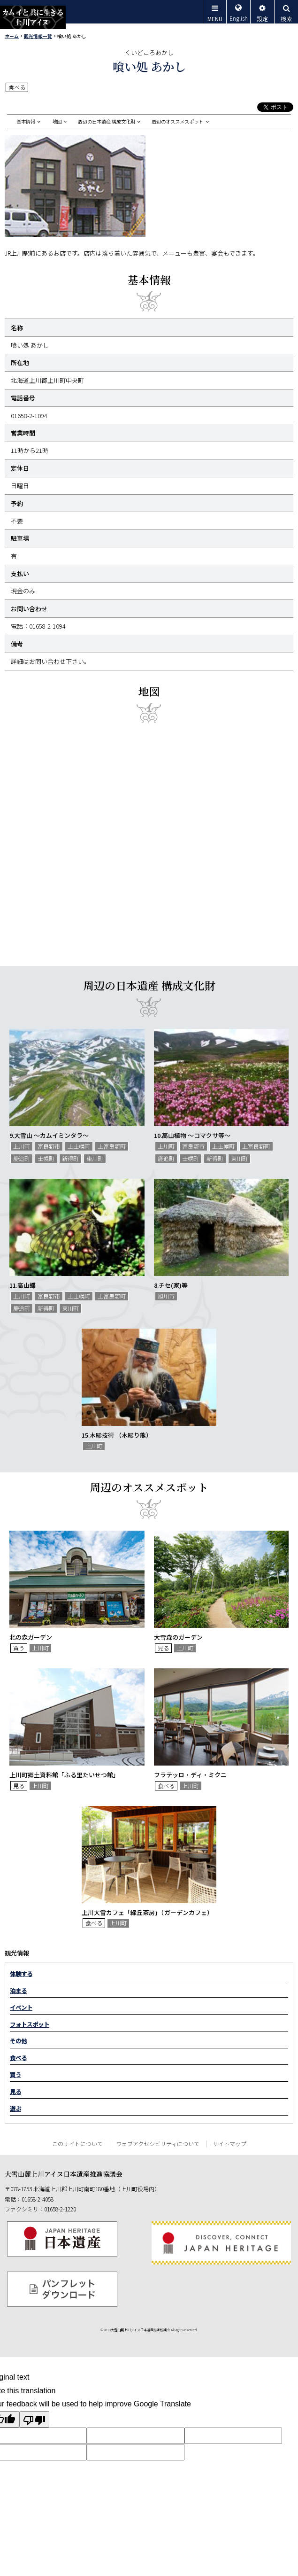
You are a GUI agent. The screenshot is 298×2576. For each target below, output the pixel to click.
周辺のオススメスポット (177, 121)
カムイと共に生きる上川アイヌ (33, 17)
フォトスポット (29, 2024)
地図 (56, 121)
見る (15, 2091)
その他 (18, 2041)
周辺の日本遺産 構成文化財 (106, 121)
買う (15, 2074)
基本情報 (25, 121)
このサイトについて (77, 2144)
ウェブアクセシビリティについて (157, 2144)
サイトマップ (229, 2144)
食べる (18, 2058)
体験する (21, 1973)
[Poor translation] (34, 2419)
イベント (21, 2007)
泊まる (18, 1990)
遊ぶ (15, 2108)
